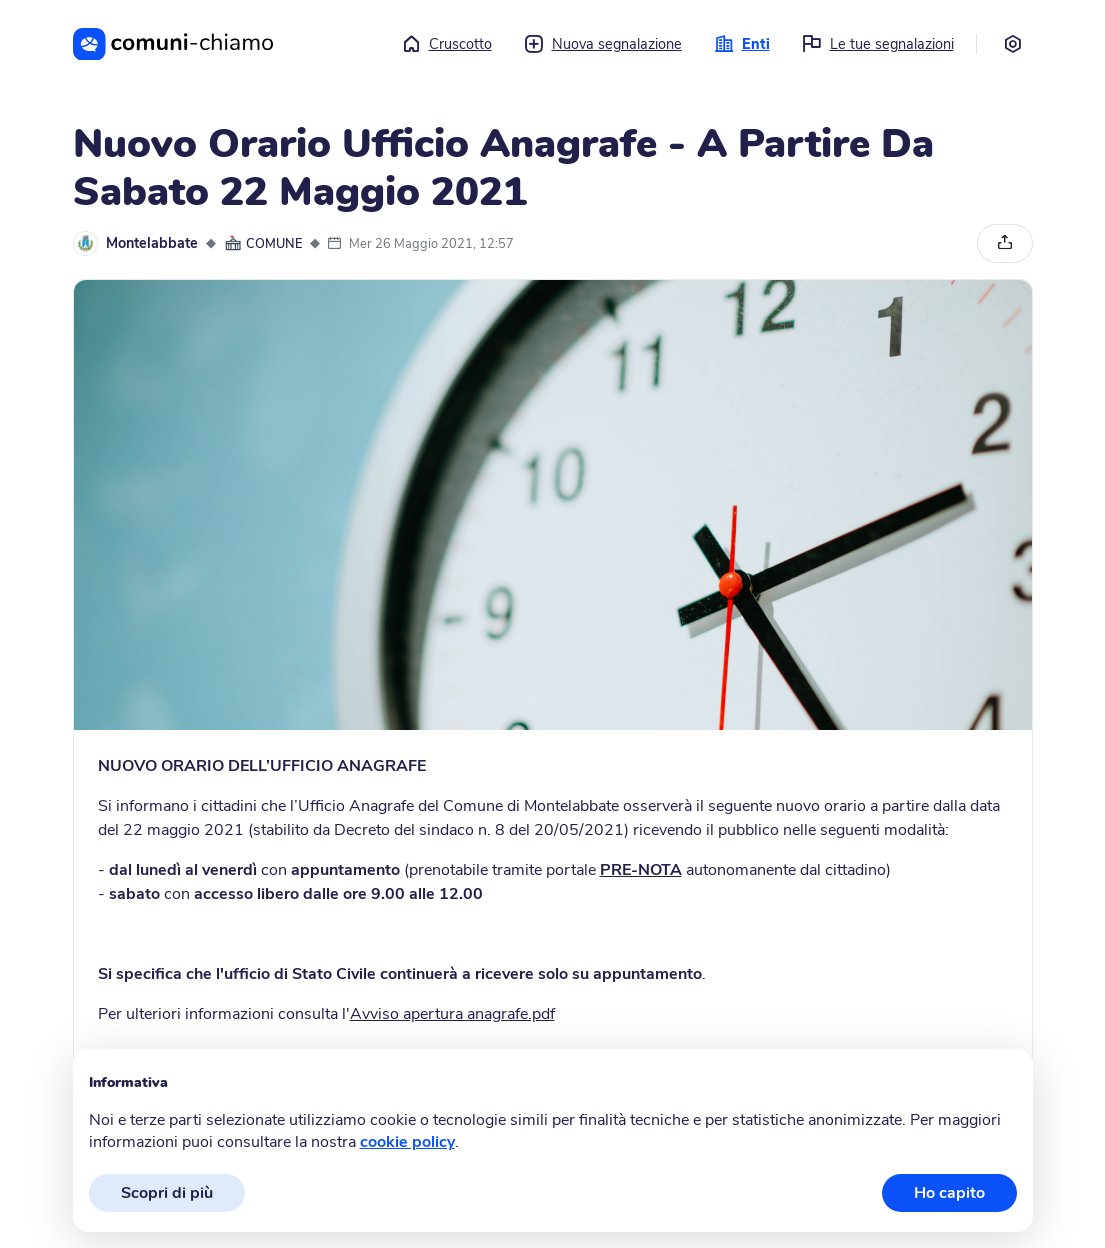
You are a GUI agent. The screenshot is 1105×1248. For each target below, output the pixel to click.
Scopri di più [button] (167, 1193)
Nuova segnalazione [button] (603, 44)
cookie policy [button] (407, 1142)
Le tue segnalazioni (878, 44)
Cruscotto (446, 44)
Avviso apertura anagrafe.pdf (452, 1014)
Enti (742, 44)
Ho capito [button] (949, 1193)
